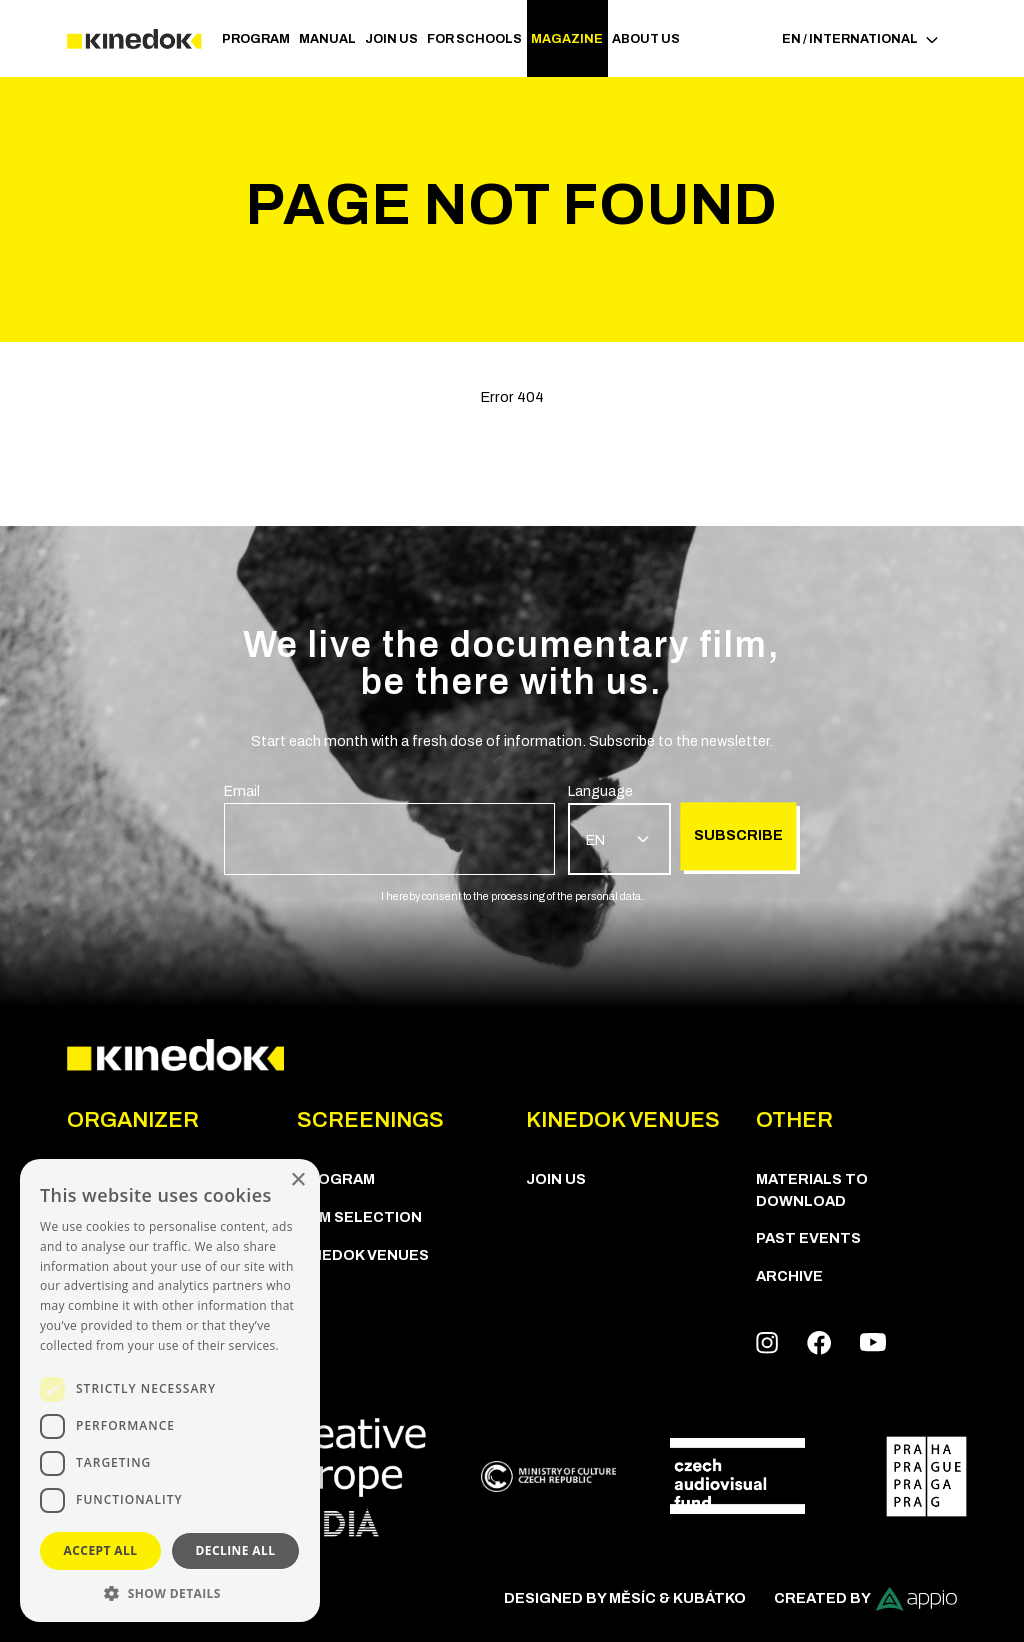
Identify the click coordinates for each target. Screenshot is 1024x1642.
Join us (391, 39)
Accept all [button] (101, 1550)
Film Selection (359, 1217)
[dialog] (170, 1390)
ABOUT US (646, 39)
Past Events (808, 1238)
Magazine (567, 39)
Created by (865, 1599)
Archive (789, 1276)
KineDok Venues (363, 1255)
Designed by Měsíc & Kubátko (625, 1598)
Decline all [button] (236, 1550)
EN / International (860, 39)
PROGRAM (256, 39)
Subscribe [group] (738, 836)
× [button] (297, 1180)
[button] (170, 1592)
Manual (327, 39)
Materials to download (812, 1190)
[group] (389, 828)
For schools (474, 39)
